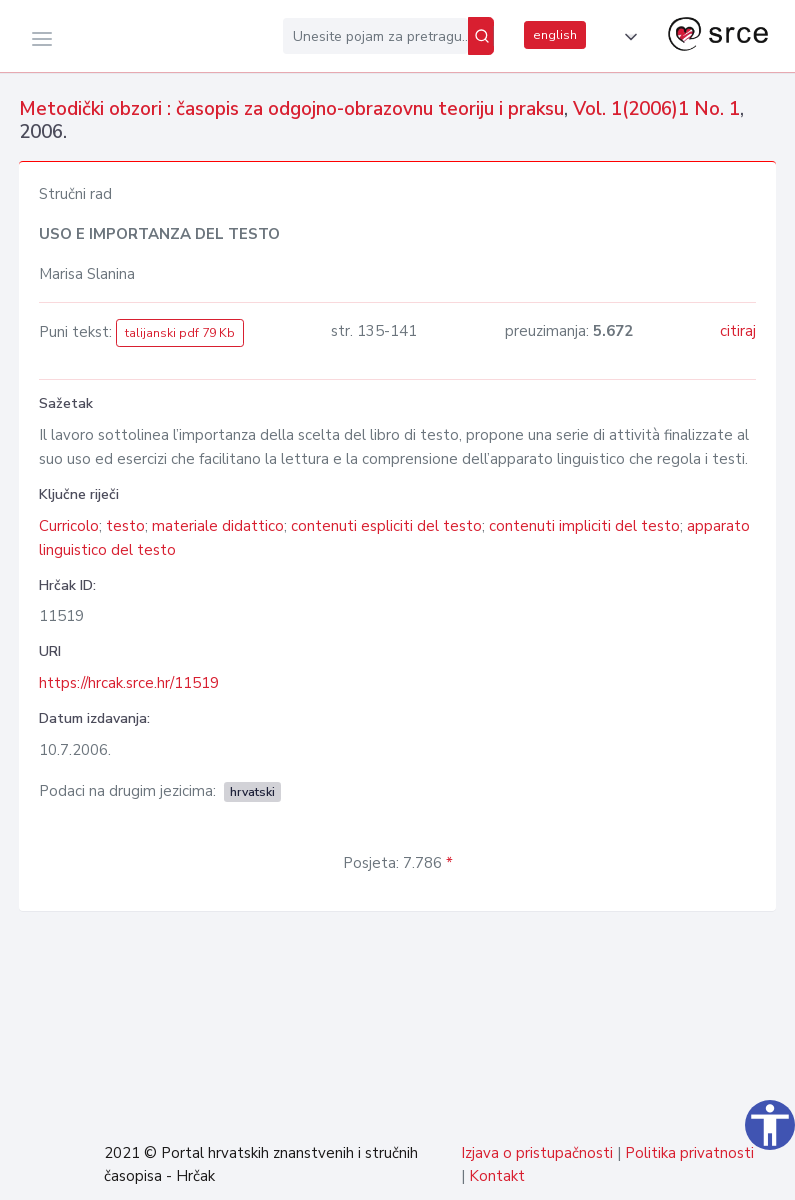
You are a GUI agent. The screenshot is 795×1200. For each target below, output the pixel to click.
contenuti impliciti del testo (584, 526)
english (555, 35)
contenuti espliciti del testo (386, 526)
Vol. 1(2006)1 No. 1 (656, 109)
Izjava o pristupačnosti (537, 1153)
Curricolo (69, 526)
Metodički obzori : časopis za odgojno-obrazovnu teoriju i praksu (291, 109)
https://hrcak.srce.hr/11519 (129, 683)
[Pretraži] (481, 36)
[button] (627, 37)
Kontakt (497, 1176)
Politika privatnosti (689, 1153)
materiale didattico (218, 526)
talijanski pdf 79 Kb (180, 333)
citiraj (738, 331)
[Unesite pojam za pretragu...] (375, 36)
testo (125, 526)
